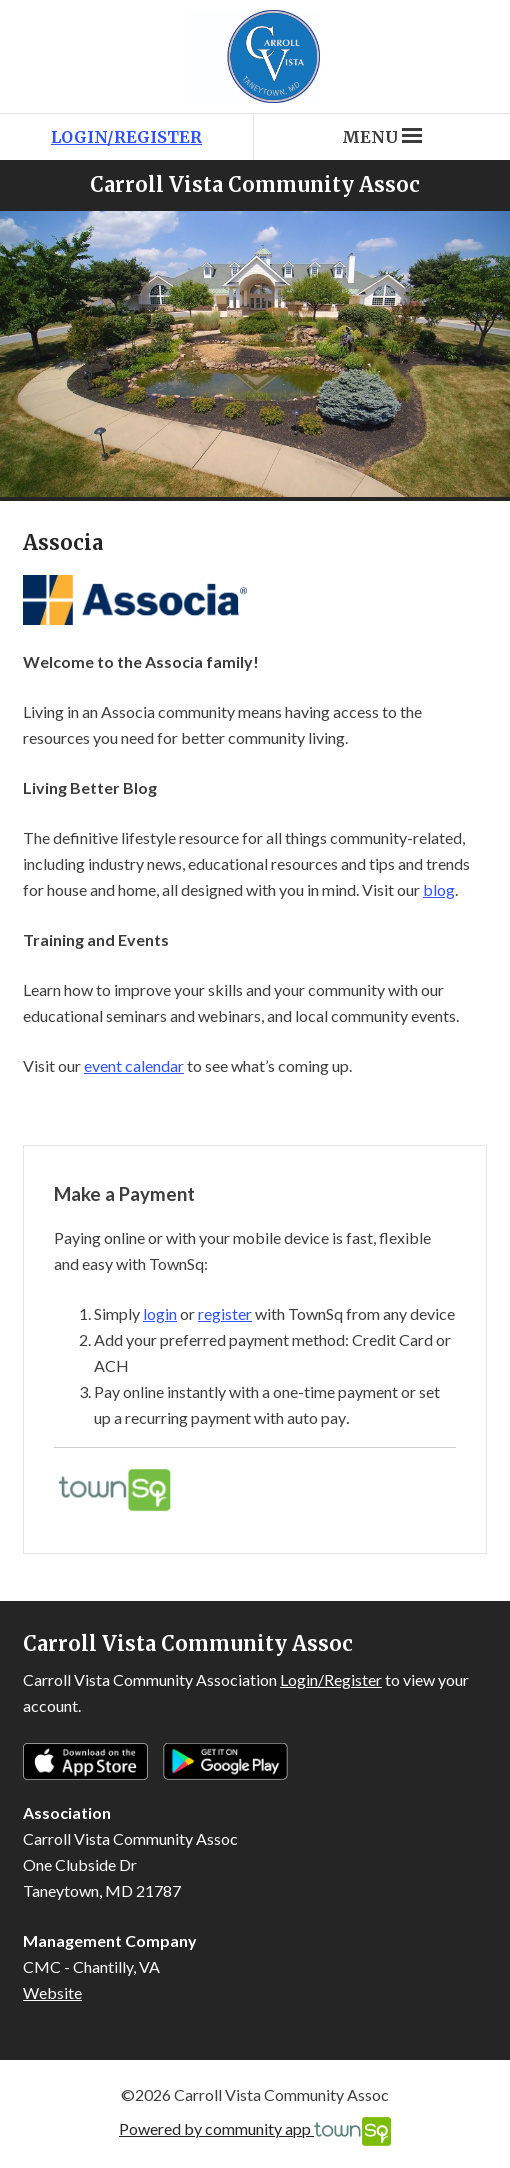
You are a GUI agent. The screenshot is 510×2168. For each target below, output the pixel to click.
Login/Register (126, 137)
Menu (381, 137)
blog (439, 889)
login (160, 1313)
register (225, 1313)
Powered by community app (255, 2131)
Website (52, 1992)
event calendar (134, 1065)
